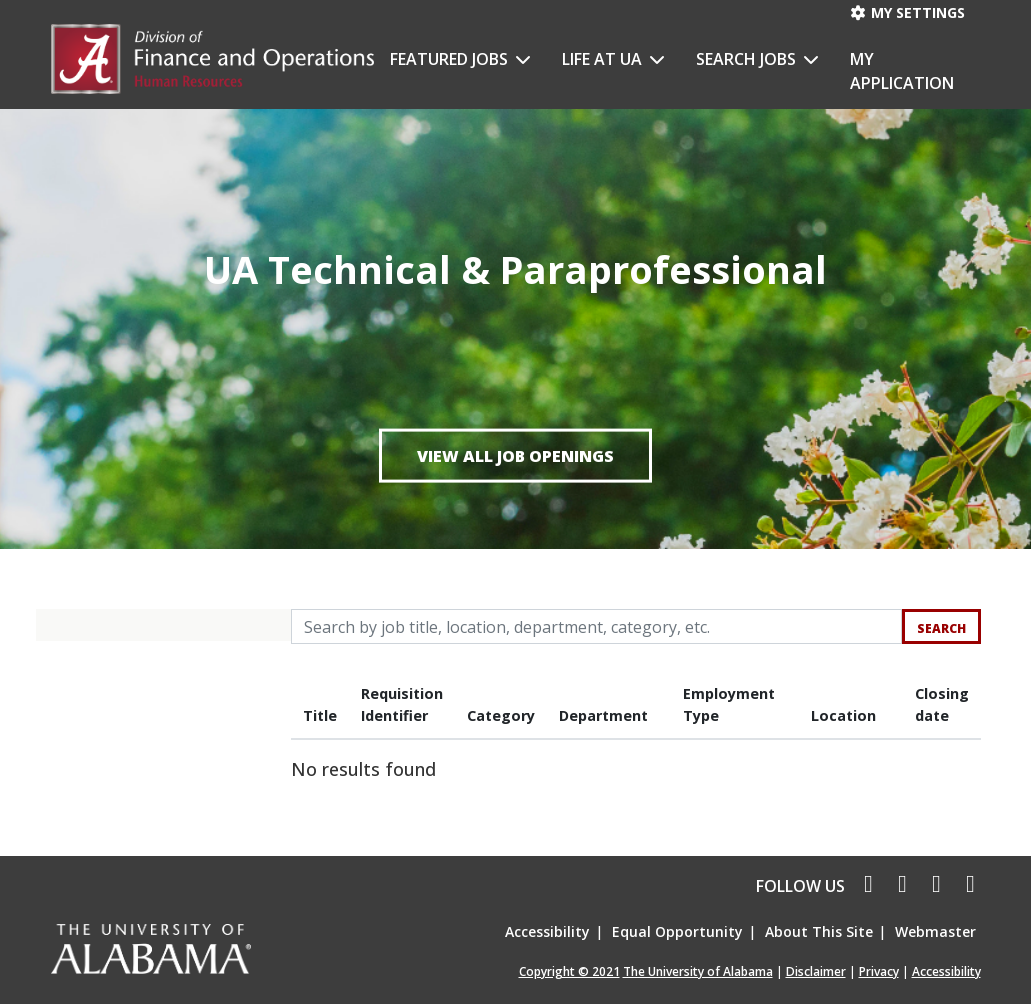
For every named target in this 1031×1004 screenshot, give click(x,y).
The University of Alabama (698, 971)
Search (941, 628)
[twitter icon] (900, 886)
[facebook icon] (864, 886)
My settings (907, 12)
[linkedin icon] (934, 886)
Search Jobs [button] (748, 59)
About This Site (819, 931)
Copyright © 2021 (569, 971)
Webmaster (935, 931)
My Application (902, 71)
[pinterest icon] (966, 886)
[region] (636, 733)
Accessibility (547, 931)
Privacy (879, 971)
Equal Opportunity (677, 931)
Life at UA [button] (604, 59)
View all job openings (515, 455)
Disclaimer (816, 971)
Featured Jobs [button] (451, 59)
